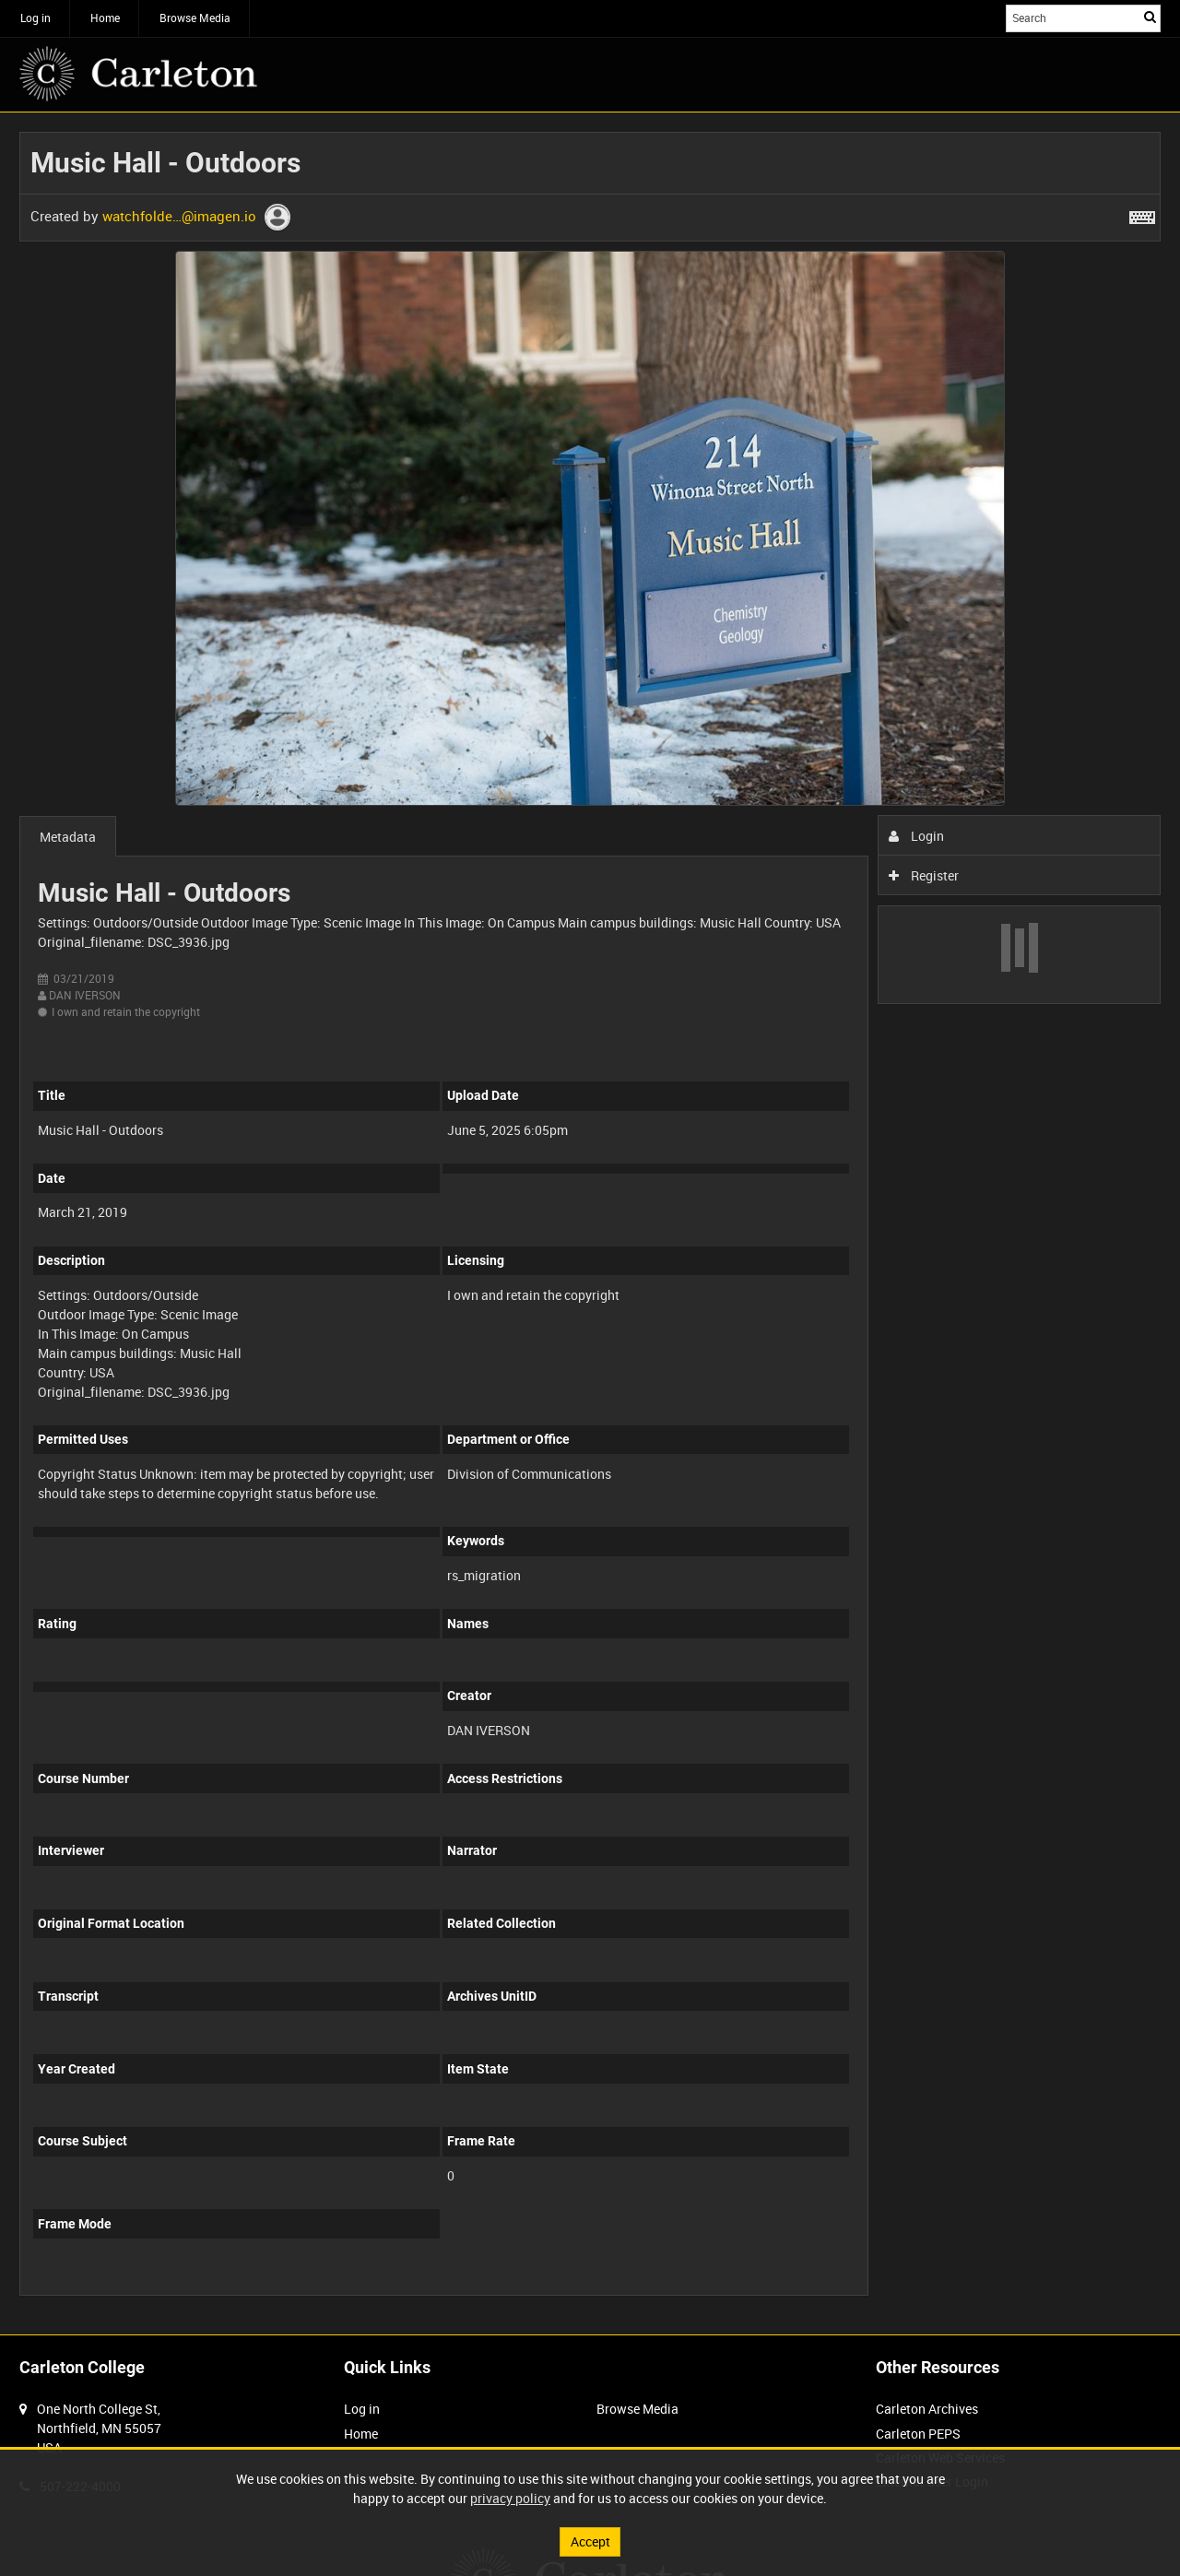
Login (917, 836)
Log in (35, 17)
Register (924, 875)
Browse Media (194, 17)
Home (105, 17)
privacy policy (510, 2498)
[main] (590, 1223)
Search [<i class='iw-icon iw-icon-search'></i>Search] (1150, 16)
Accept (590, 2541)
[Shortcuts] (1142, 214)
